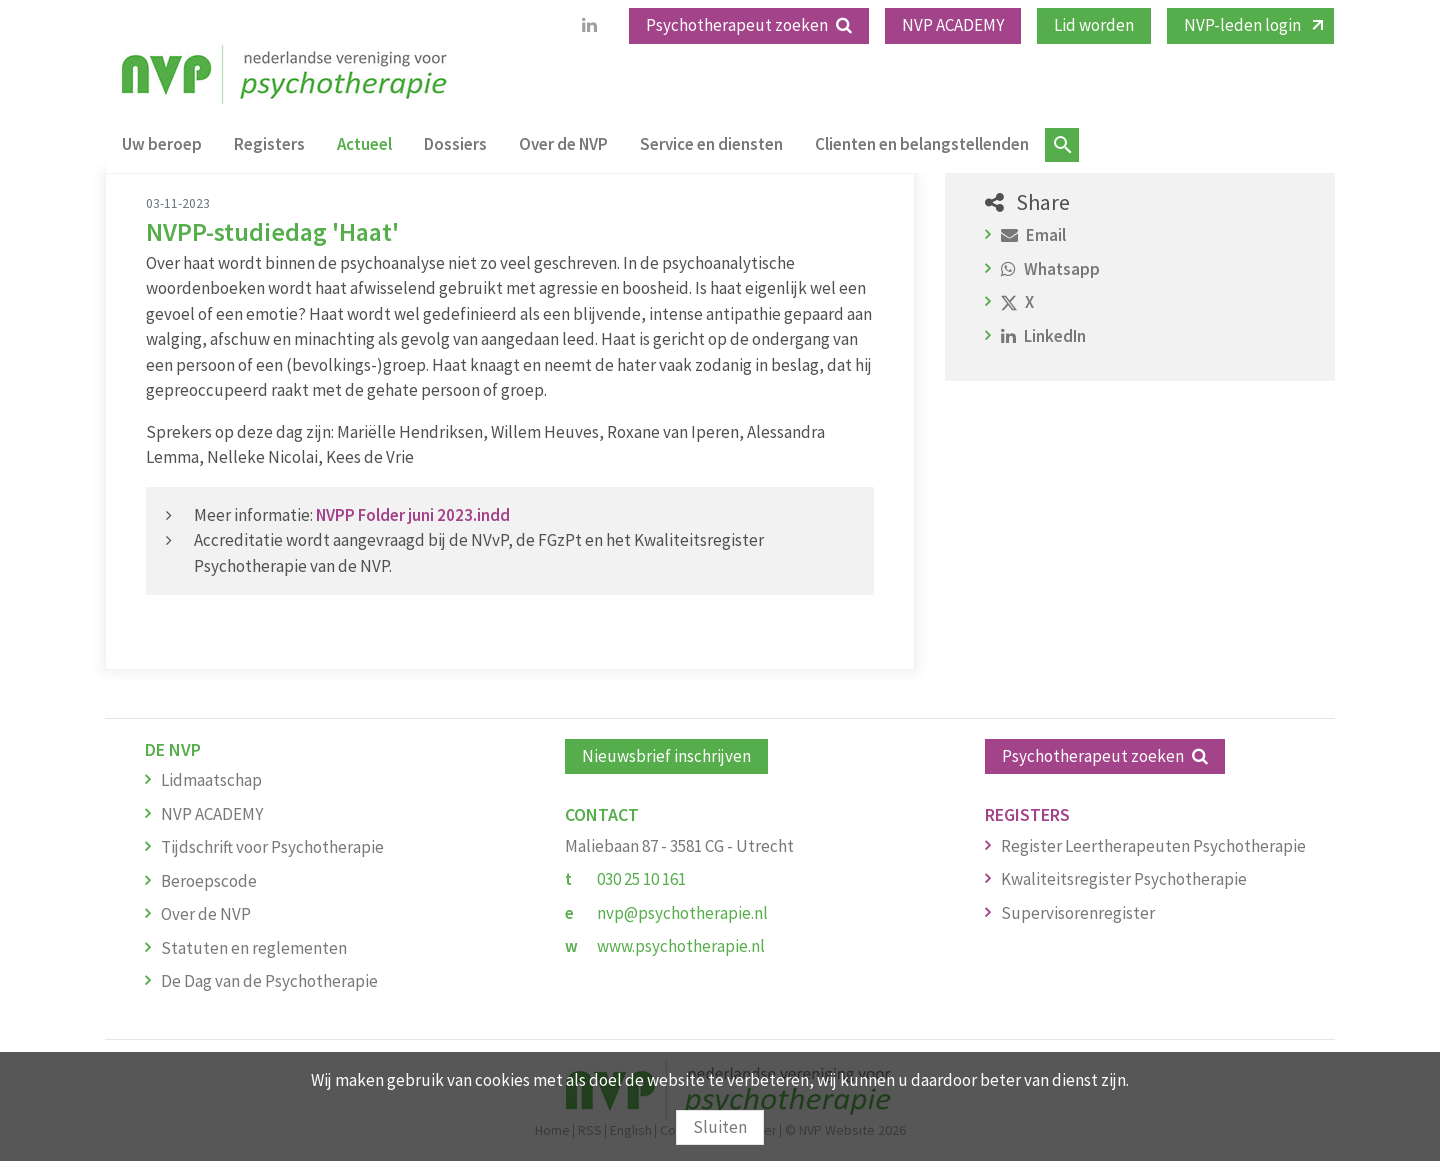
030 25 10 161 (641, 879)
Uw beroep (162, 144)
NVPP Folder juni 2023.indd (413, 515)
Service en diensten (711, 144)
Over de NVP (563, 144)
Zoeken (1062, 145)
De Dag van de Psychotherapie (269, 981)
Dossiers (455, 144)
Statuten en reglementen (254, 948)
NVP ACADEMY (953, 25)
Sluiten (720, 1127)
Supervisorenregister (1078, 913)
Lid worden (1094, 25)
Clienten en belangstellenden (922, 144)
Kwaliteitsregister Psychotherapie (1124, 879)
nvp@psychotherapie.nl (682, 913)
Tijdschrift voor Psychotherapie (272, 847)
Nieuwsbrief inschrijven (666, 756)
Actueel (364, 144)
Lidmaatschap (211, 780)
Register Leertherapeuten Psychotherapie (1153, 846)
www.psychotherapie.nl (681, 946)
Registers (269, 144)
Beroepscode (209, 881)
